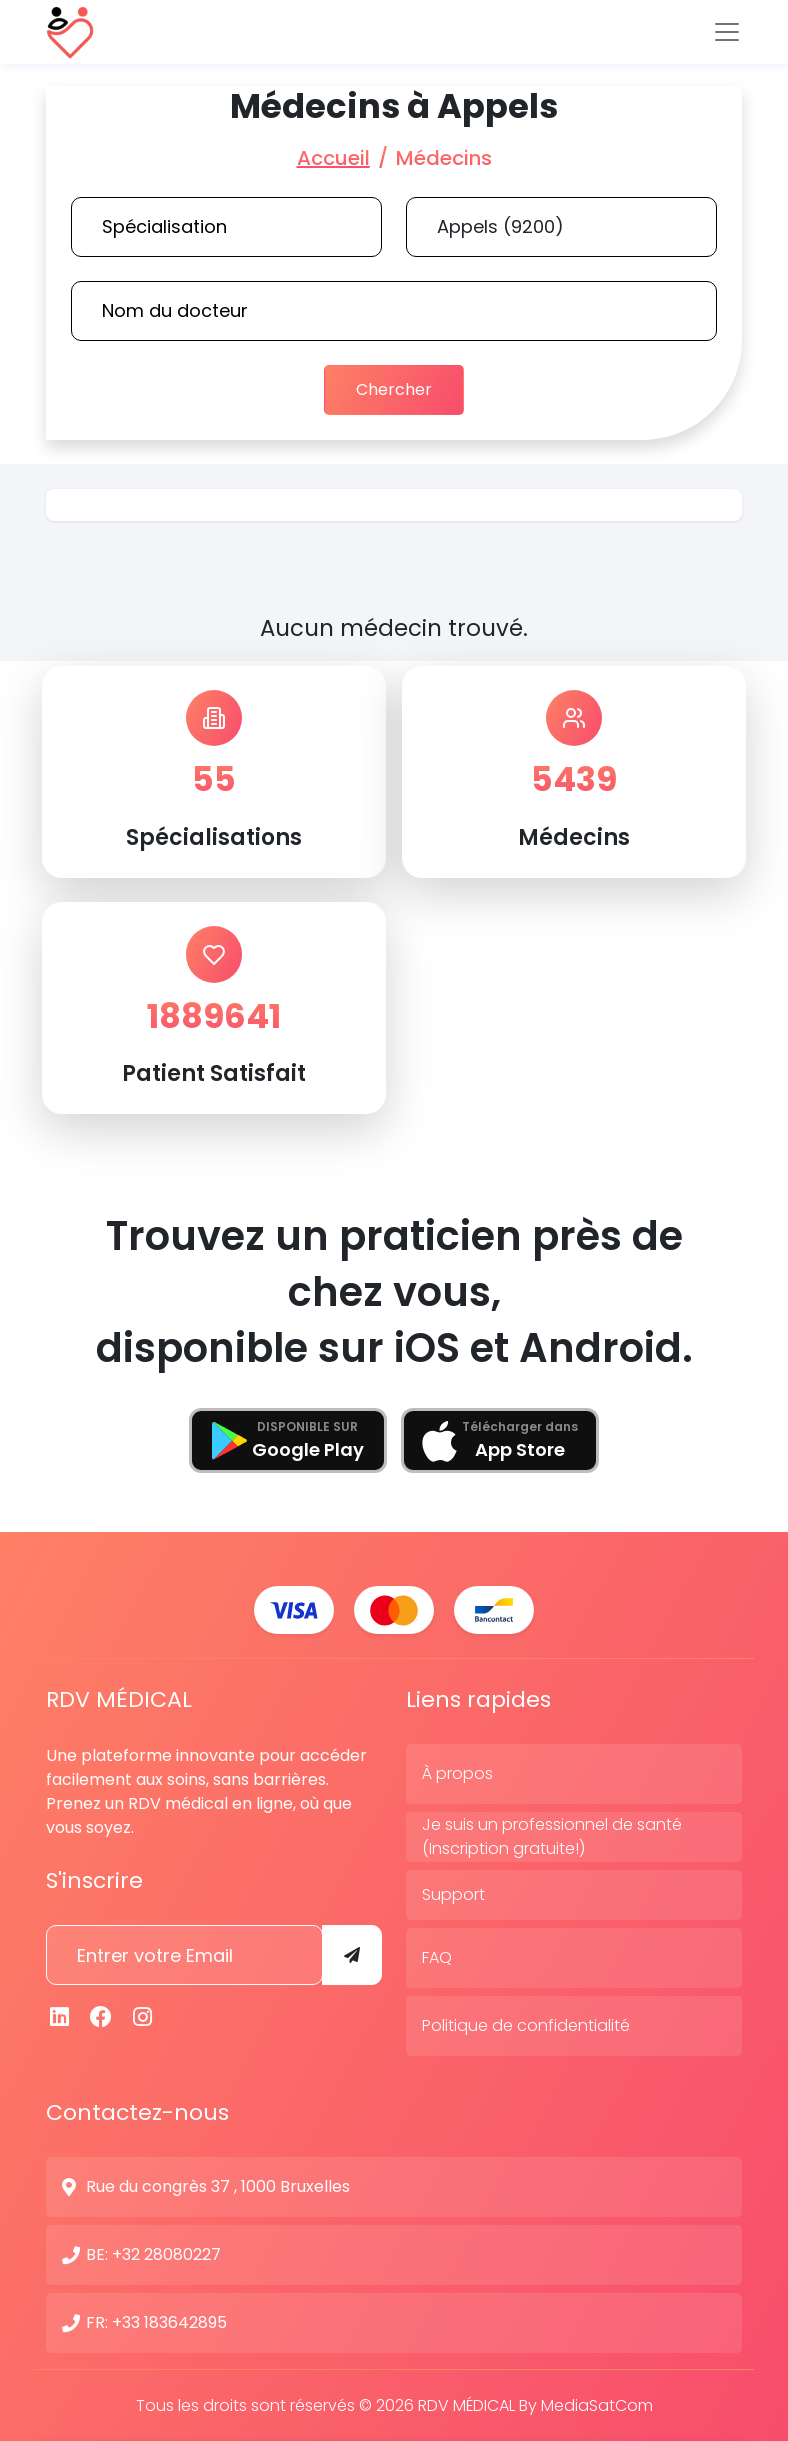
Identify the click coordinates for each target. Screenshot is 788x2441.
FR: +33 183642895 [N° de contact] (156, 2321)
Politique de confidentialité (526, 2024)
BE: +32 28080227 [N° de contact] (153, 2253)
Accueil (333, 158)
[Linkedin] (60, 2016)
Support (453, 1893)
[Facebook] (102, 2016)
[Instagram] (143, 2016)
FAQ (437, 1956)
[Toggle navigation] (727, 32)
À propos (457, 1772)
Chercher (394, 389)
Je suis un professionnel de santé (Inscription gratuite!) (552, 1835)
